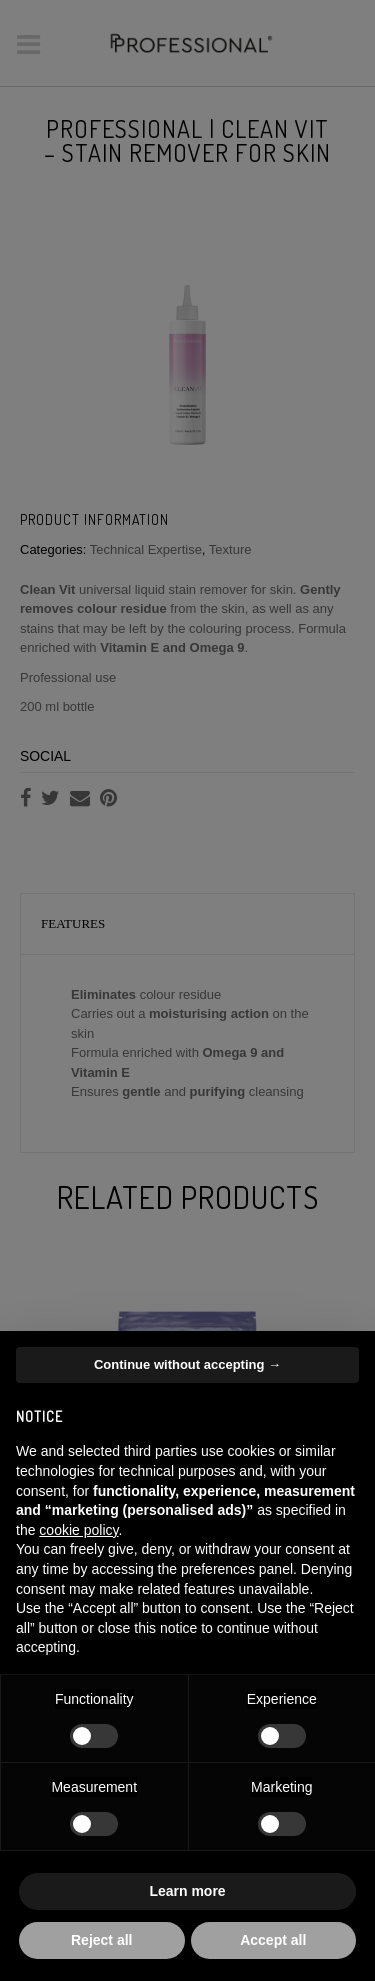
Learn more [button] (187, 1891)
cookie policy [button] (78, 1530)
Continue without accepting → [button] (187, 1364)
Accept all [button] (273, 1940)
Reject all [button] (101, 1940)
